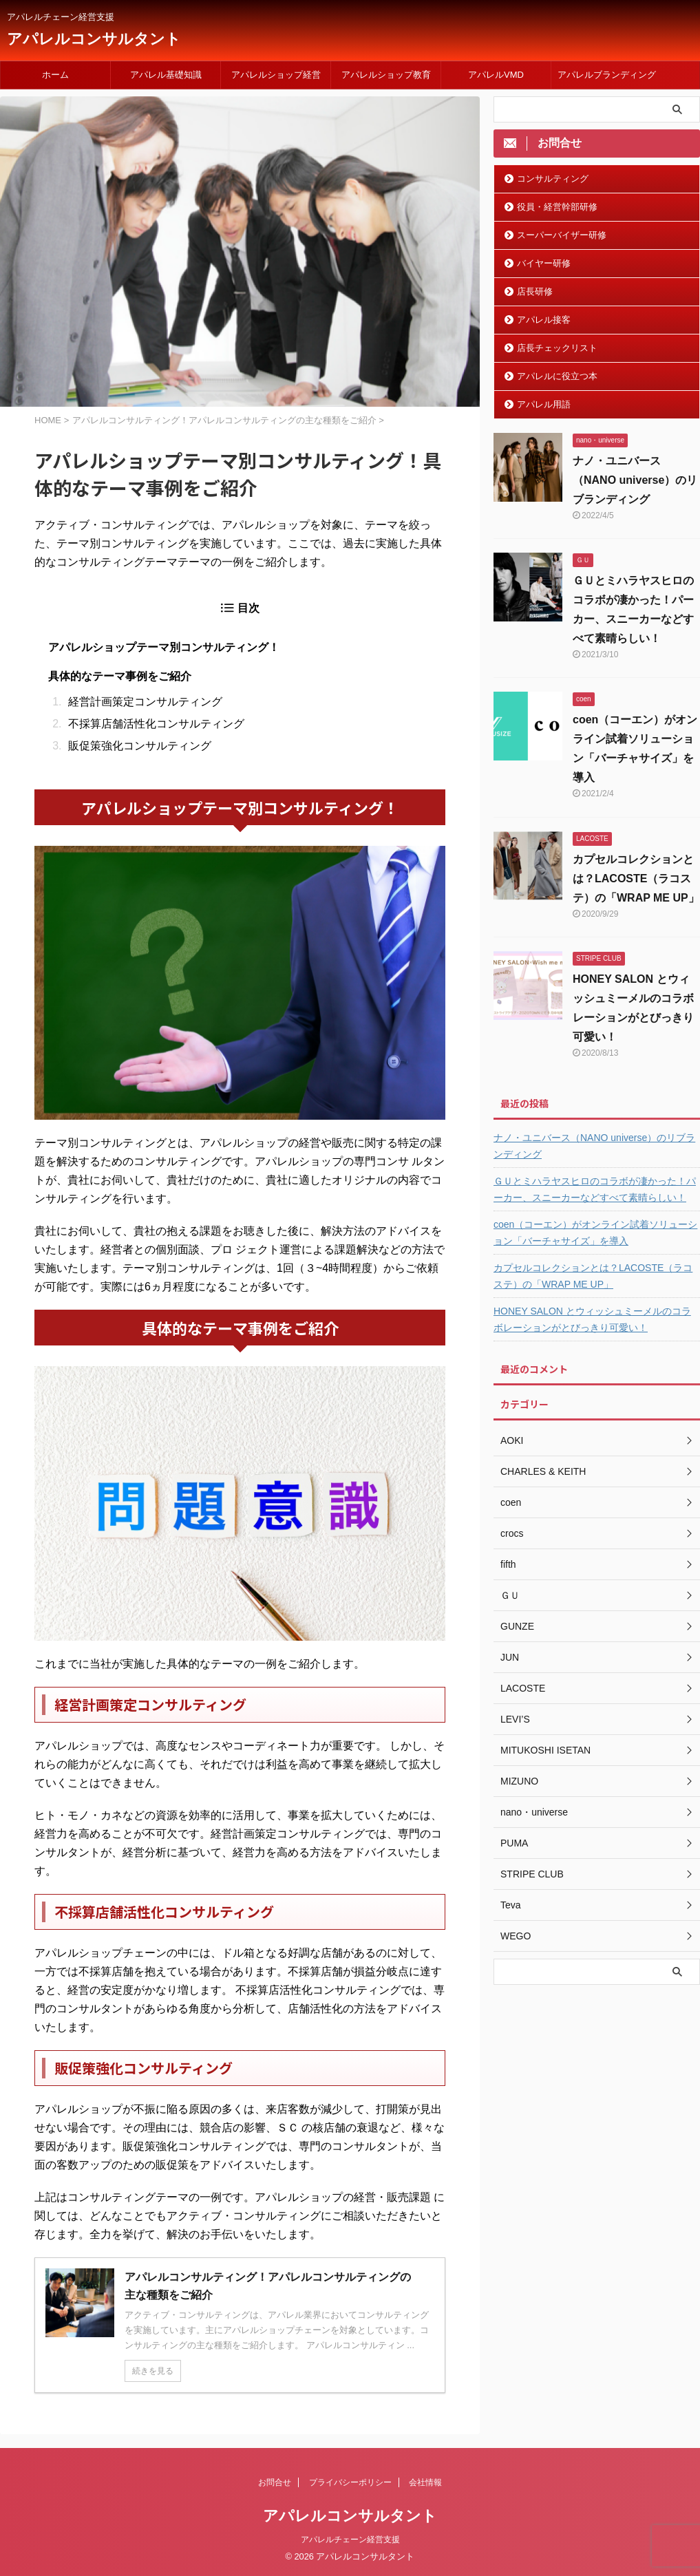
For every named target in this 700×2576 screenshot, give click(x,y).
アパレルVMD (496, 75)
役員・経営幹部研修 (557, 207)
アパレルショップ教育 (386, 75)
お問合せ (274, 2482)
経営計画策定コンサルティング (145, 701)
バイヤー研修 (544, 263)
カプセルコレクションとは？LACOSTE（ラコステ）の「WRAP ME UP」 (636, 878)
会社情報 (425, 2482)
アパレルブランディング (607, 75)
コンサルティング (552, 178)
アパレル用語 (544, 404)
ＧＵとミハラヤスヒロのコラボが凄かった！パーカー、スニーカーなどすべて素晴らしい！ (595, 1189)
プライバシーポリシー (350, 2482)
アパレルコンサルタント (94, 38)
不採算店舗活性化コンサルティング (156, 724)
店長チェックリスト (557, 348)
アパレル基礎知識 (166, 75)
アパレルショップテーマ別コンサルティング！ (163, 647)
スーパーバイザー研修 (561, 235)
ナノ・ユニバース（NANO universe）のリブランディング (635, 480)
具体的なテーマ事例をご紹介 (119, 676)
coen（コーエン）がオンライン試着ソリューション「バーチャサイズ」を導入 (595, 1232)
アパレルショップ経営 (276, 75)
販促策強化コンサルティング (139, 746)
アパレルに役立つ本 (557, 376)
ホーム (55, 75)
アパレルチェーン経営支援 (350, 2539)
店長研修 (535, 291)
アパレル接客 (544, 320)
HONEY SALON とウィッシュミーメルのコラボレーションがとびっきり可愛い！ (592, 1319)
